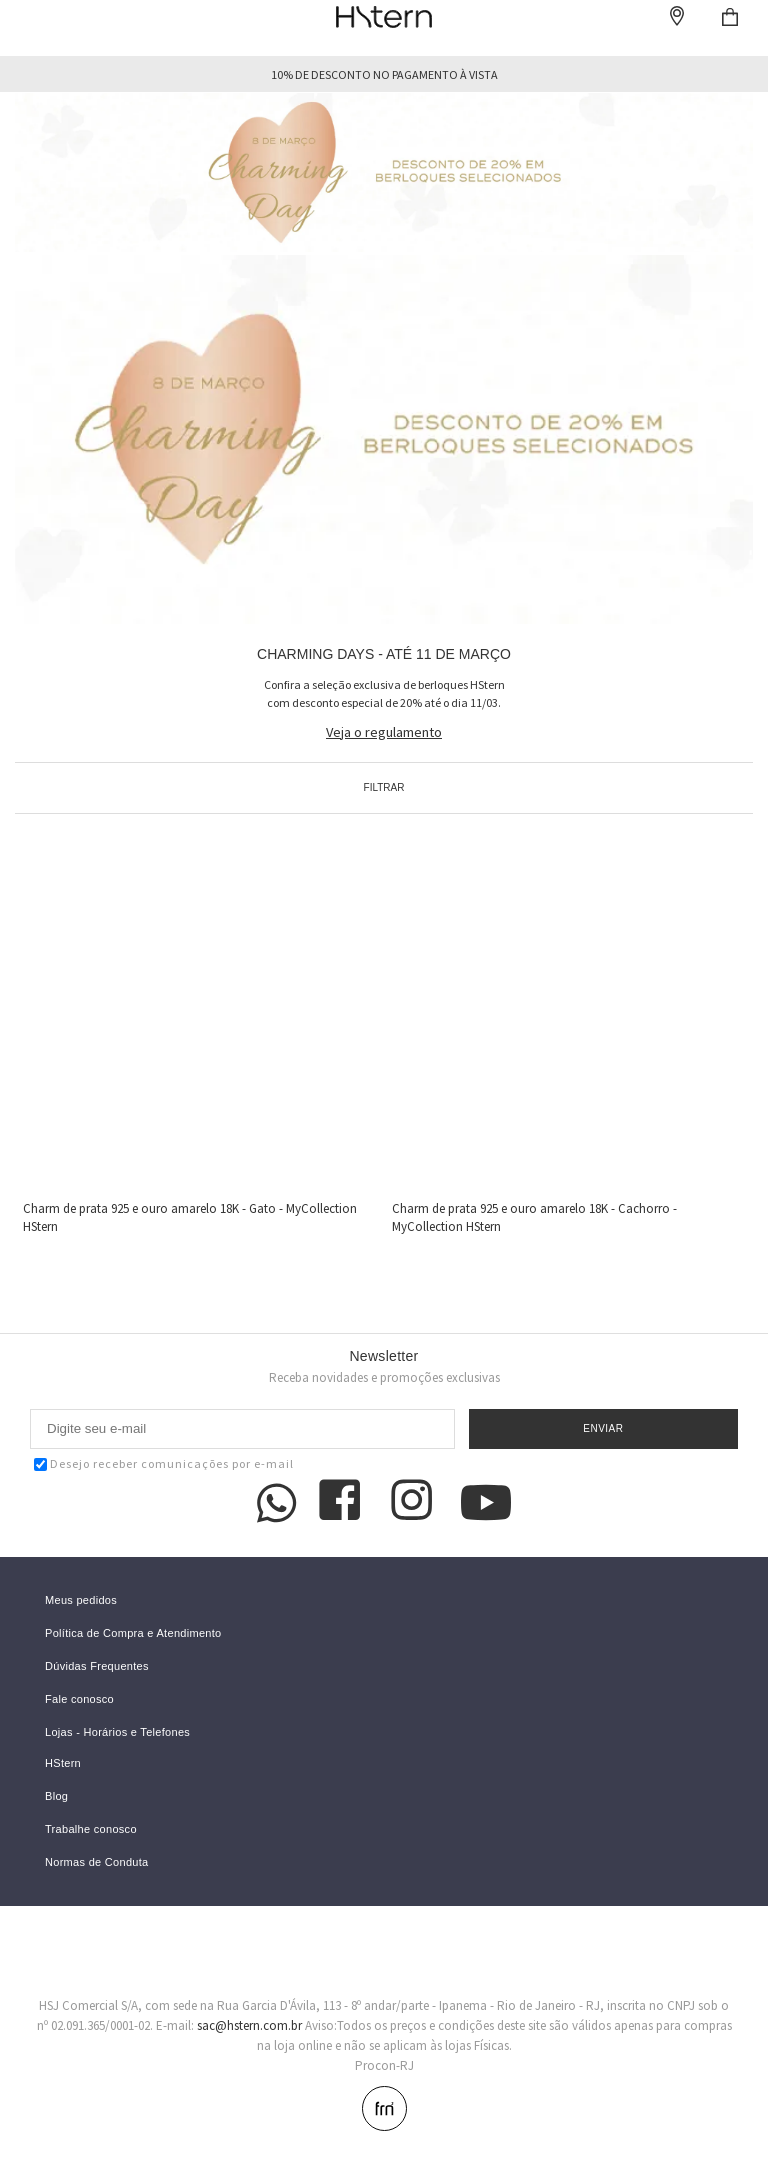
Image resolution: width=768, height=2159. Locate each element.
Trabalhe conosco (91, 1829)
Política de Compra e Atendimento (133, 1633)
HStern (63, 1763)
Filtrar (384, 787)
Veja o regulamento (384, 732)
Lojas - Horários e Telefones (117, 1732)
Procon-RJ (384, 2065)
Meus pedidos (81, 1600)
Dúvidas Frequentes (97, 1666)
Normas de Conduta (97, 1862)
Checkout (730, 17)
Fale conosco (79, 1699)
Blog (56, 1796)
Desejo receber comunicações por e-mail (164, 1463)
